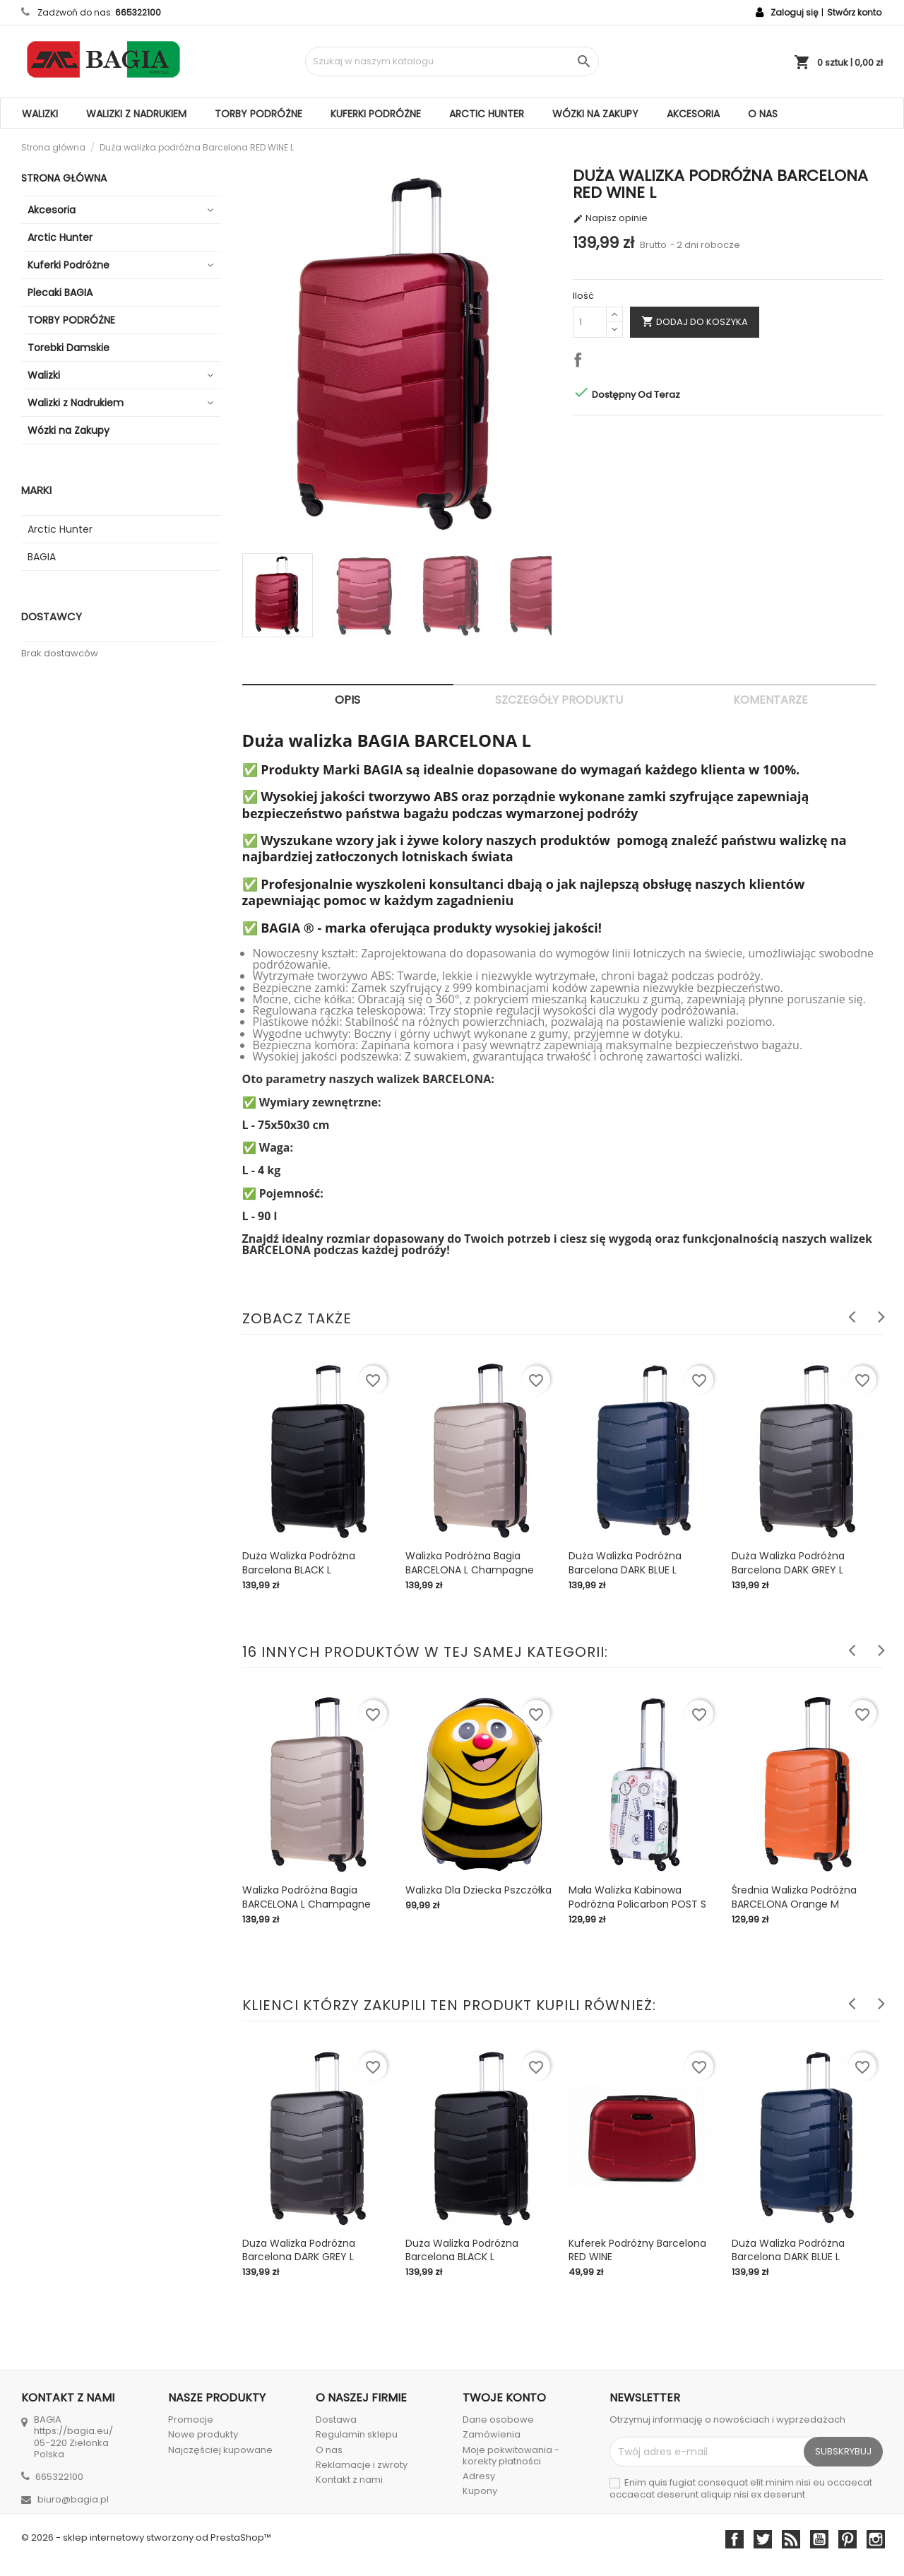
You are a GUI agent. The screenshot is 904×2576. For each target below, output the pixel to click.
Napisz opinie (610, 218)
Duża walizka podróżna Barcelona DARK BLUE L (625, 1563)
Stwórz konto (854, 12)
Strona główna (64, 178)
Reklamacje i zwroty (362, 2464)
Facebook (734, 2539)
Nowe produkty (203, 2434)
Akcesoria (693, 114)
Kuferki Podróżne (376, 114)
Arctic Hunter (486, 114)
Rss (791, 2539)
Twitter (763, 2539)
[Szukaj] (452, 61)
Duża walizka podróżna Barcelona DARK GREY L (788, 1563)
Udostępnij (580, 362)
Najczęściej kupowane (220, 2450)
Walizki (40, 114)
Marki (36, 490)
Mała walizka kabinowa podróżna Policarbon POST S (637, 1897)
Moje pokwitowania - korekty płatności (511, 2455)
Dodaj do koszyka (694, 321)
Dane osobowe (498, 2419)
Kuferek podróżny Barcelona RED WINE (637, 2250)
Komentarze (770, 700)
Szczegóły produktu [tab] (559, 700)
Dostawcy (51, 616)
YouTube (819, 2539)
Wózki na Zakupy (595, 114)
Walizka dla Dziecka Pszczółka (478, 1890)
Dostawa (336, 2419)
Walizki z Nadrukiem (136, 114)
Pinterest (847, 2539)
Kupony (480, 2491)
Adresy (479, 2476)
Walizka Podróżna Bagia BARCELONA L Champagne (469, 1563)
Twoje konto (504, 2397)
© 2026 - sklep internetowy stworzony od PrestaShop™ (146, 2537)
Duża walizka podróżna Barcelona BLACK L (298, 1563)
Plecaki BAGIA (60, 292)
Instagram (876, 2539)
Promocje (190, 2419)
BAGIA (42, 557)
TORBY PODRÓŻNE (258, 114)
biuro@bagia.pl (73, 2499)
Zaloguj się (794, 12)
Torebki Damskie (68, 348)
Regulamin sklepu (357, 2434)
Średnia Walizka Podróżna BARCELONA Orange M (794, 1897)
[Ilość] (590, 322)
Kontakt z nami (349, 2479)
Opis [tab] (347, 700)
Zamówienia (492, 2434)
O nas (763, 114)
